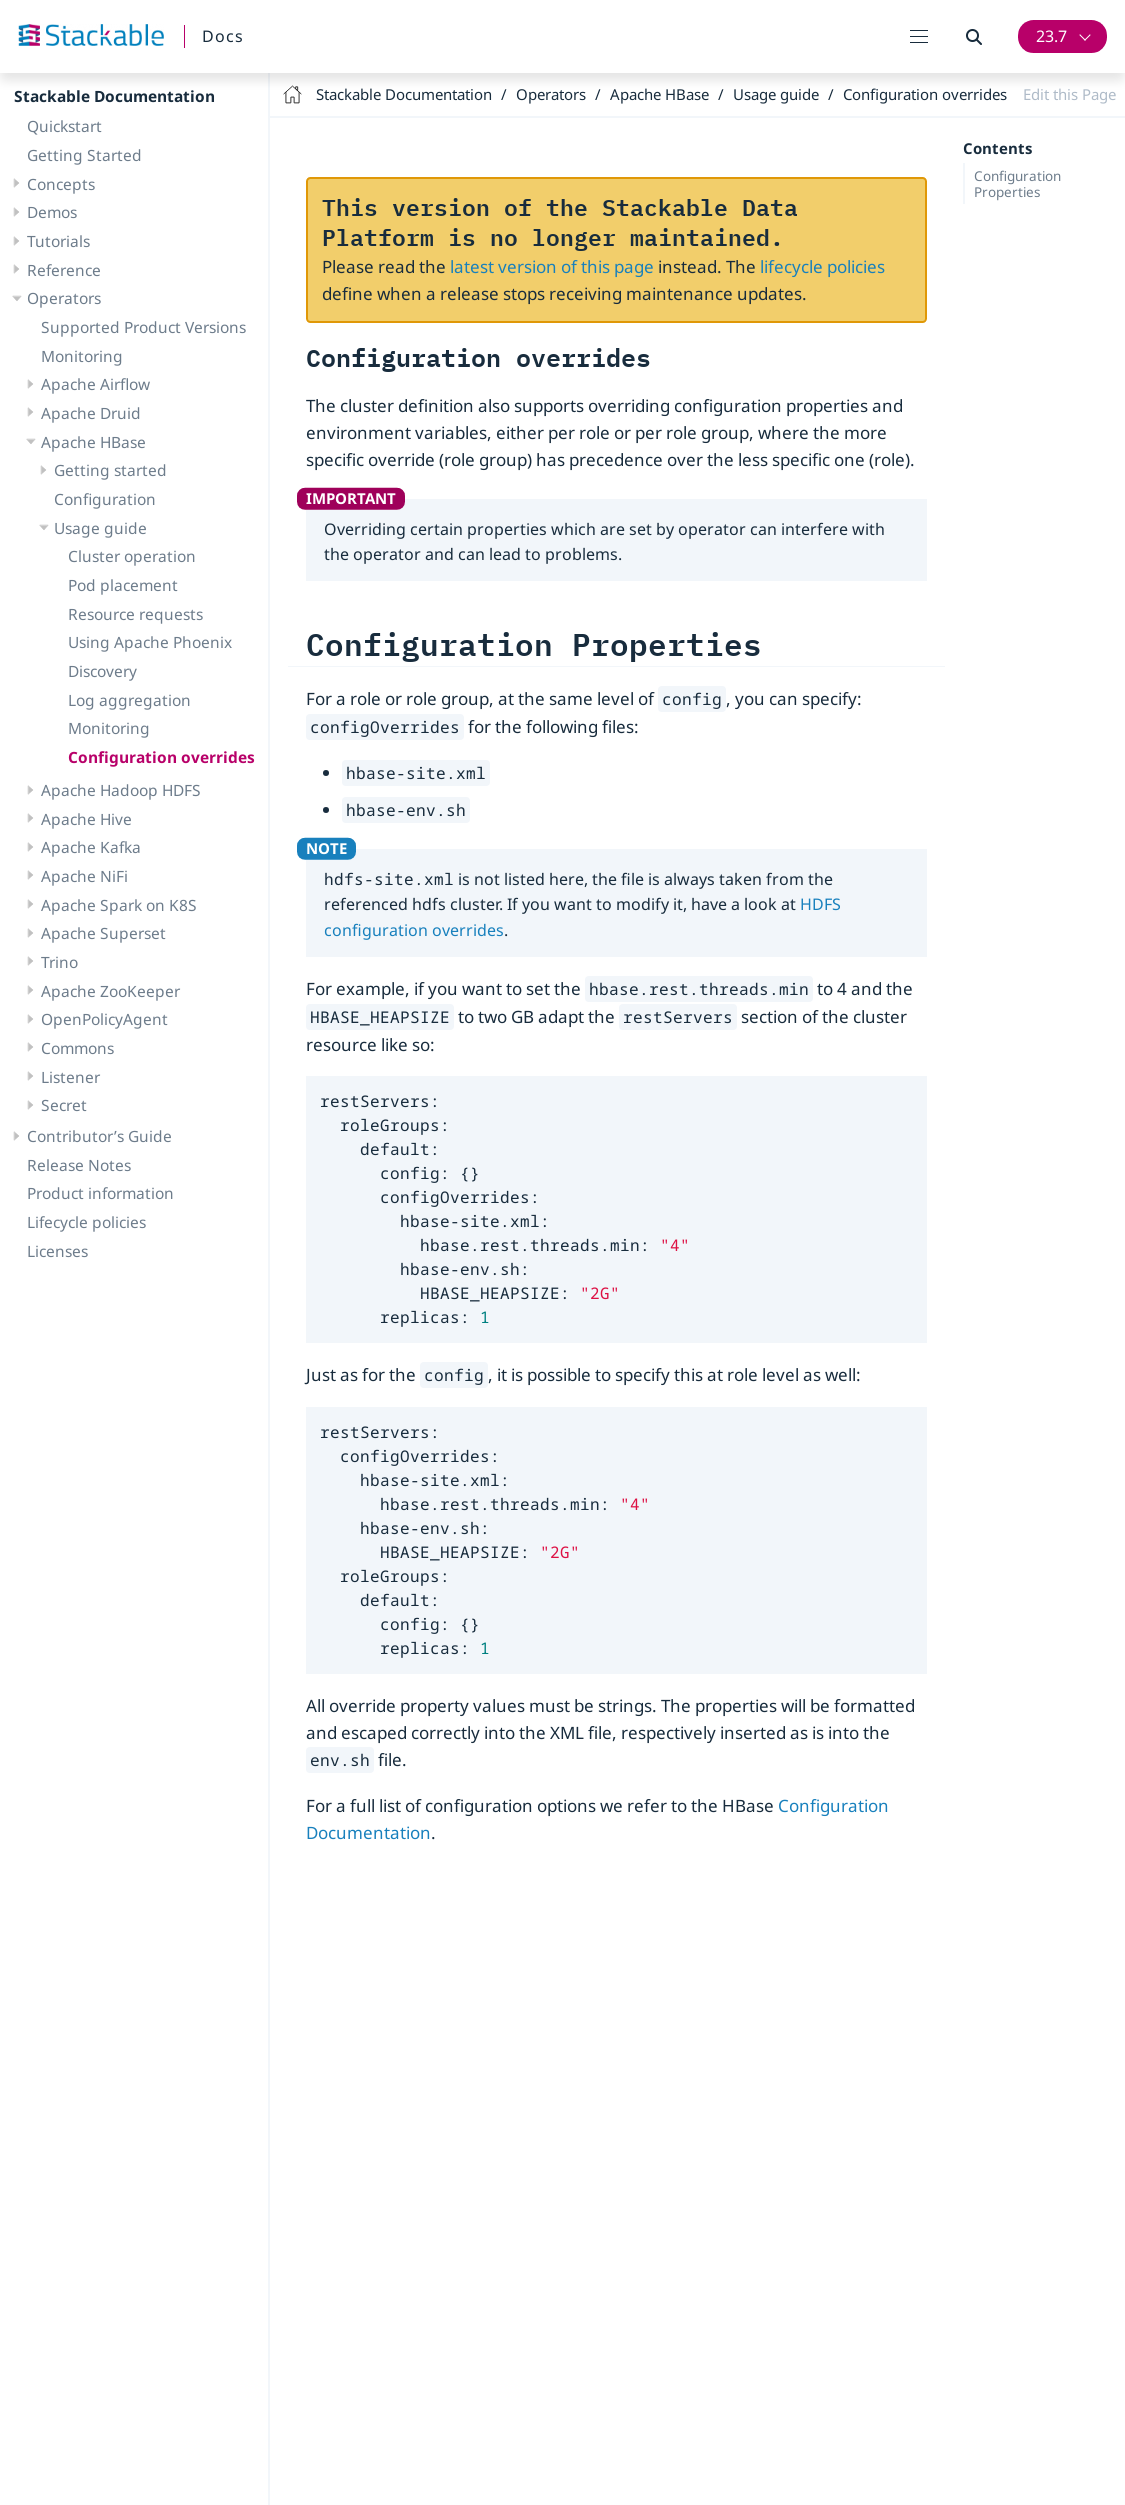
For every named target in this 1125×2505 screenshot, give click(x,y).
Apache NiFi (84, 876)
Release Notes (79, 1165)
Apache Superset (103, 933)
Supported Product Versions (143, 327)
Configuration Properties (1017, 184)
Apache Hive (86, 819)
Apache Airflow (95, 384)
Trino (59, 962)
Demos (52, 212)
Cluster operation (132, 556)
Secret (64, 1105)
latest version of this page (552, 266)
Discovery (102, 671)
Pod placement (123, 585)
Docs (223, 36)
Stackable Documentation (114, 96)
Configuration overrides (161, 757)
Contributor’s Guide (99, 1136)
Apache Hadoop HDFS (121, 790)
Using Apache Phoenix (150, 642)
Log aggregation (129, 700)
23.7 (1051, 36)
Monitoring (82, 356)
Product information (100, 1193)
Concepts (61, 184)
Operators (64, 298)
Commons (77, 1048)
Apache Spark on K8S (119, 905)
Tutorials (58, 241)
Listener (70, 1077)
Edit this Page (1069, 94)
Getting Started (84, 155)
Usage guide (100, 528)
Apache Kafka (91, 847)
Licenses (57, 1251)
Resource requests (135, 614)
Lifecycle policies (86, 1222)
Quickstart (64, 126)
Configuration (105, 499)
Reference (64, 270)
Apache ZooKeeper (110, 991)
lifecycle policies (822, 266)
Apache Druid (91, 413)
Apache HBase (93, 442)
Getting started (110, 470)
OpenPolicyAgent (104, 1019)
